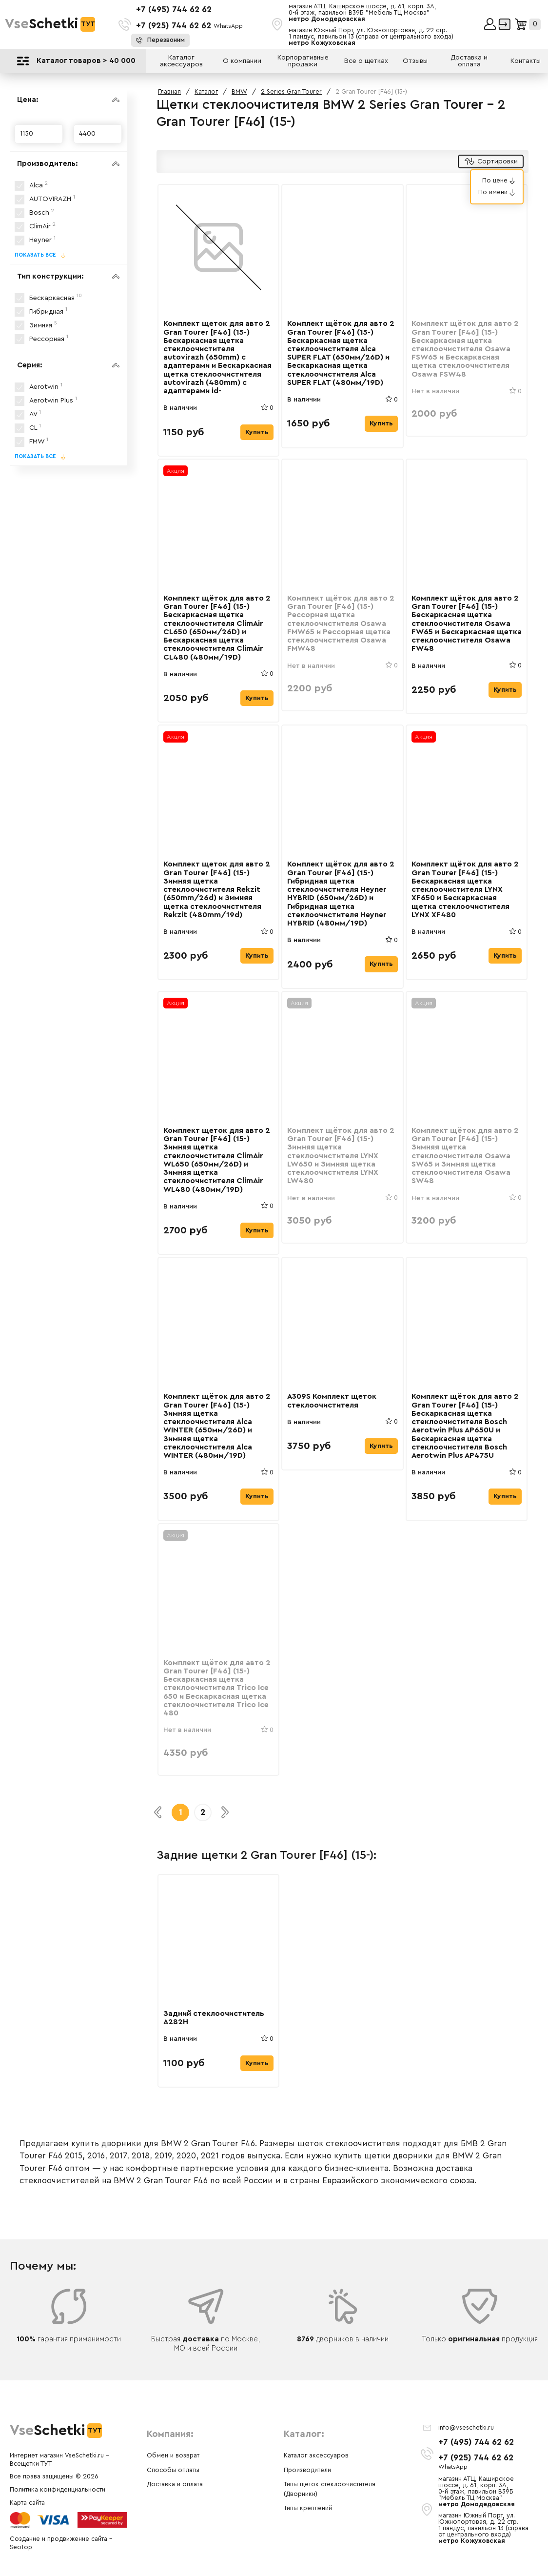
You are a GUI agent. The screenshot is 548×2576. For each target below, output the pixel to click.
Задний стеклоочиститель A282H (214, 2039)
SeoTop (21, 2547)
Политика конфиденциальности (57, 2490)
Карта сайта (27, 2503)
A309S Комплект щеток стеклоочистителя (332, 1416)
